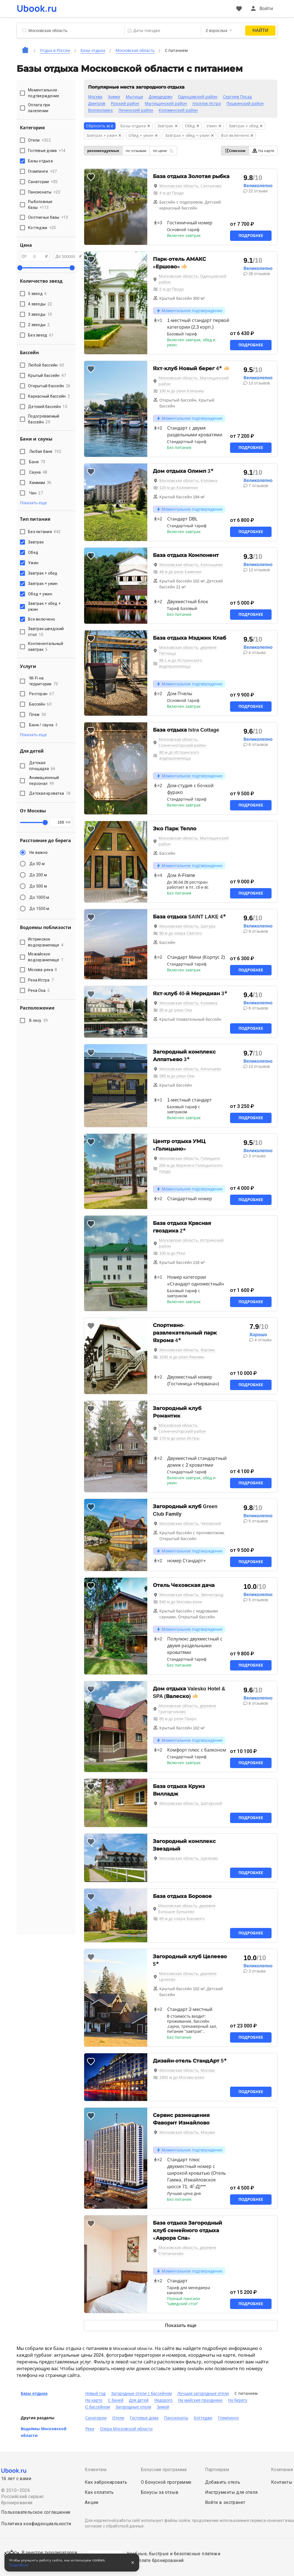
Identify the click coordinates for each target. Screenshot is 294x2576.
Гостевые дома (144, 2418)
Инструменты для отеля (231, 2492)
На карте (263, 150)
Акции (91, 2502)
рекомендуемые (103, 151)
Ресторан (41, 694)
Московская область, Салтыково (190, 186)
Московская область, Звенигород (191, 1595)
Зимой (163, 2407)
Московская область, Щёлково (188, 1858)
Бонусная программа (164, 2469)
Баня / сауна (43, 725)
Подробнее (250, 235)
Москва (95, 97)
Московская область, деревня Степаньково (187, 2250)
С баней (115, 2400)
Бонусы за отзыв (160, 2492)
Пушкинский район (245, 103)
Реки (89, 2429)
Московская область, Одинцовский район (192, 279)
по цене (163, 150)
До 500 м (38, 886)
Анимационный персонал (44, 780)
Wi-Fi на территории (43, 681)
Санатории (96, 2418)
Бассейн (40, 704)
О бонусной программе (166, 2482)
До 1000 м (39, 897)
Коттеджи (203, 2418)
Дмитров (96, 103)
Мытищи (134, 97)
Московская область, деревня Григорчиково (187, 1709)
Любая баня (45, 451)
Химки (114, 97)
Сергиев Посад (237, 97)
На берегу (237, 2400)
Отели (118, 2418)
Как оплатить (99, 2492)
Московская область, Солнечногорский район (182, 742)
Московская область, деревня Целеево (188, 1976)
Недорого (163, 2400)
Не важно (38, 852)
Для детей (139, 2400)
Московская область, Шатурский (190, 1803)
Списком (234, 150)
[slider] (20, 268)
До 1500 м (39, 908)
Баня (37, 462)
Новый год (95, 2393)
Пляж (37, 714)
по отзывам (136, 151)
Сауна (38, 472)
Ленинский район (135, 110)
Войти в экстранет (225, 2502)
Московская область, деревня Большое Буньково (187, 1909)
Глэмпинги (228, 2418)
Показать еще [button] (33, 503)
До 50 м (37, 863)
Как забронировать (106, 2482)
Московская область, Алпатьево (190, 1069)
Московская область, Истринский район (191, 1243)
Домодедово (160, 97)
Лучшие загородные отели (203, 2393)
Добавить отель (222, 2482)
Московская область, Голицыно (189, 1158)
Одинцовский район (197, 97)
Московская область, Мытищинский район (194, 381)
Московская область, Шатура (187, 926)
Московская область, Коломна (188, 480)
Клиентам (95, 2469)
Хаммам (40, 482)
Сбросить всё (99, 126)
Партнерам (217, 2469)
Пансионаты (176, 2418)
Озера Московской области (126, 2429)
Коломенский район (178, 110)
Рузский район (125, 103)
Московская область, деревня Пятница (188, 650)
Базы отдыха (34, 2393)
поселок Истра (206, 103)
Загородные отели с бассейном (141, 2393)
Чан (36, 493)
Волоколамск (100, 110)
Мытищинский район (166, 103)
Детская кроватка (49, 793)
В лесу (38, 1020)
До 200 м (38, 875)
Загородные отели (133, 2407)
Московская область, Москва (187, 2070)
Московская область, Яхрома (187, 1350)
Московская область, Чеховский (190, 1523)
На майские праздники (200, 2400)
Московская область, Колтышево (191, 565)
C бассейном (97, 2407)
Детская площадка (42, 766)
